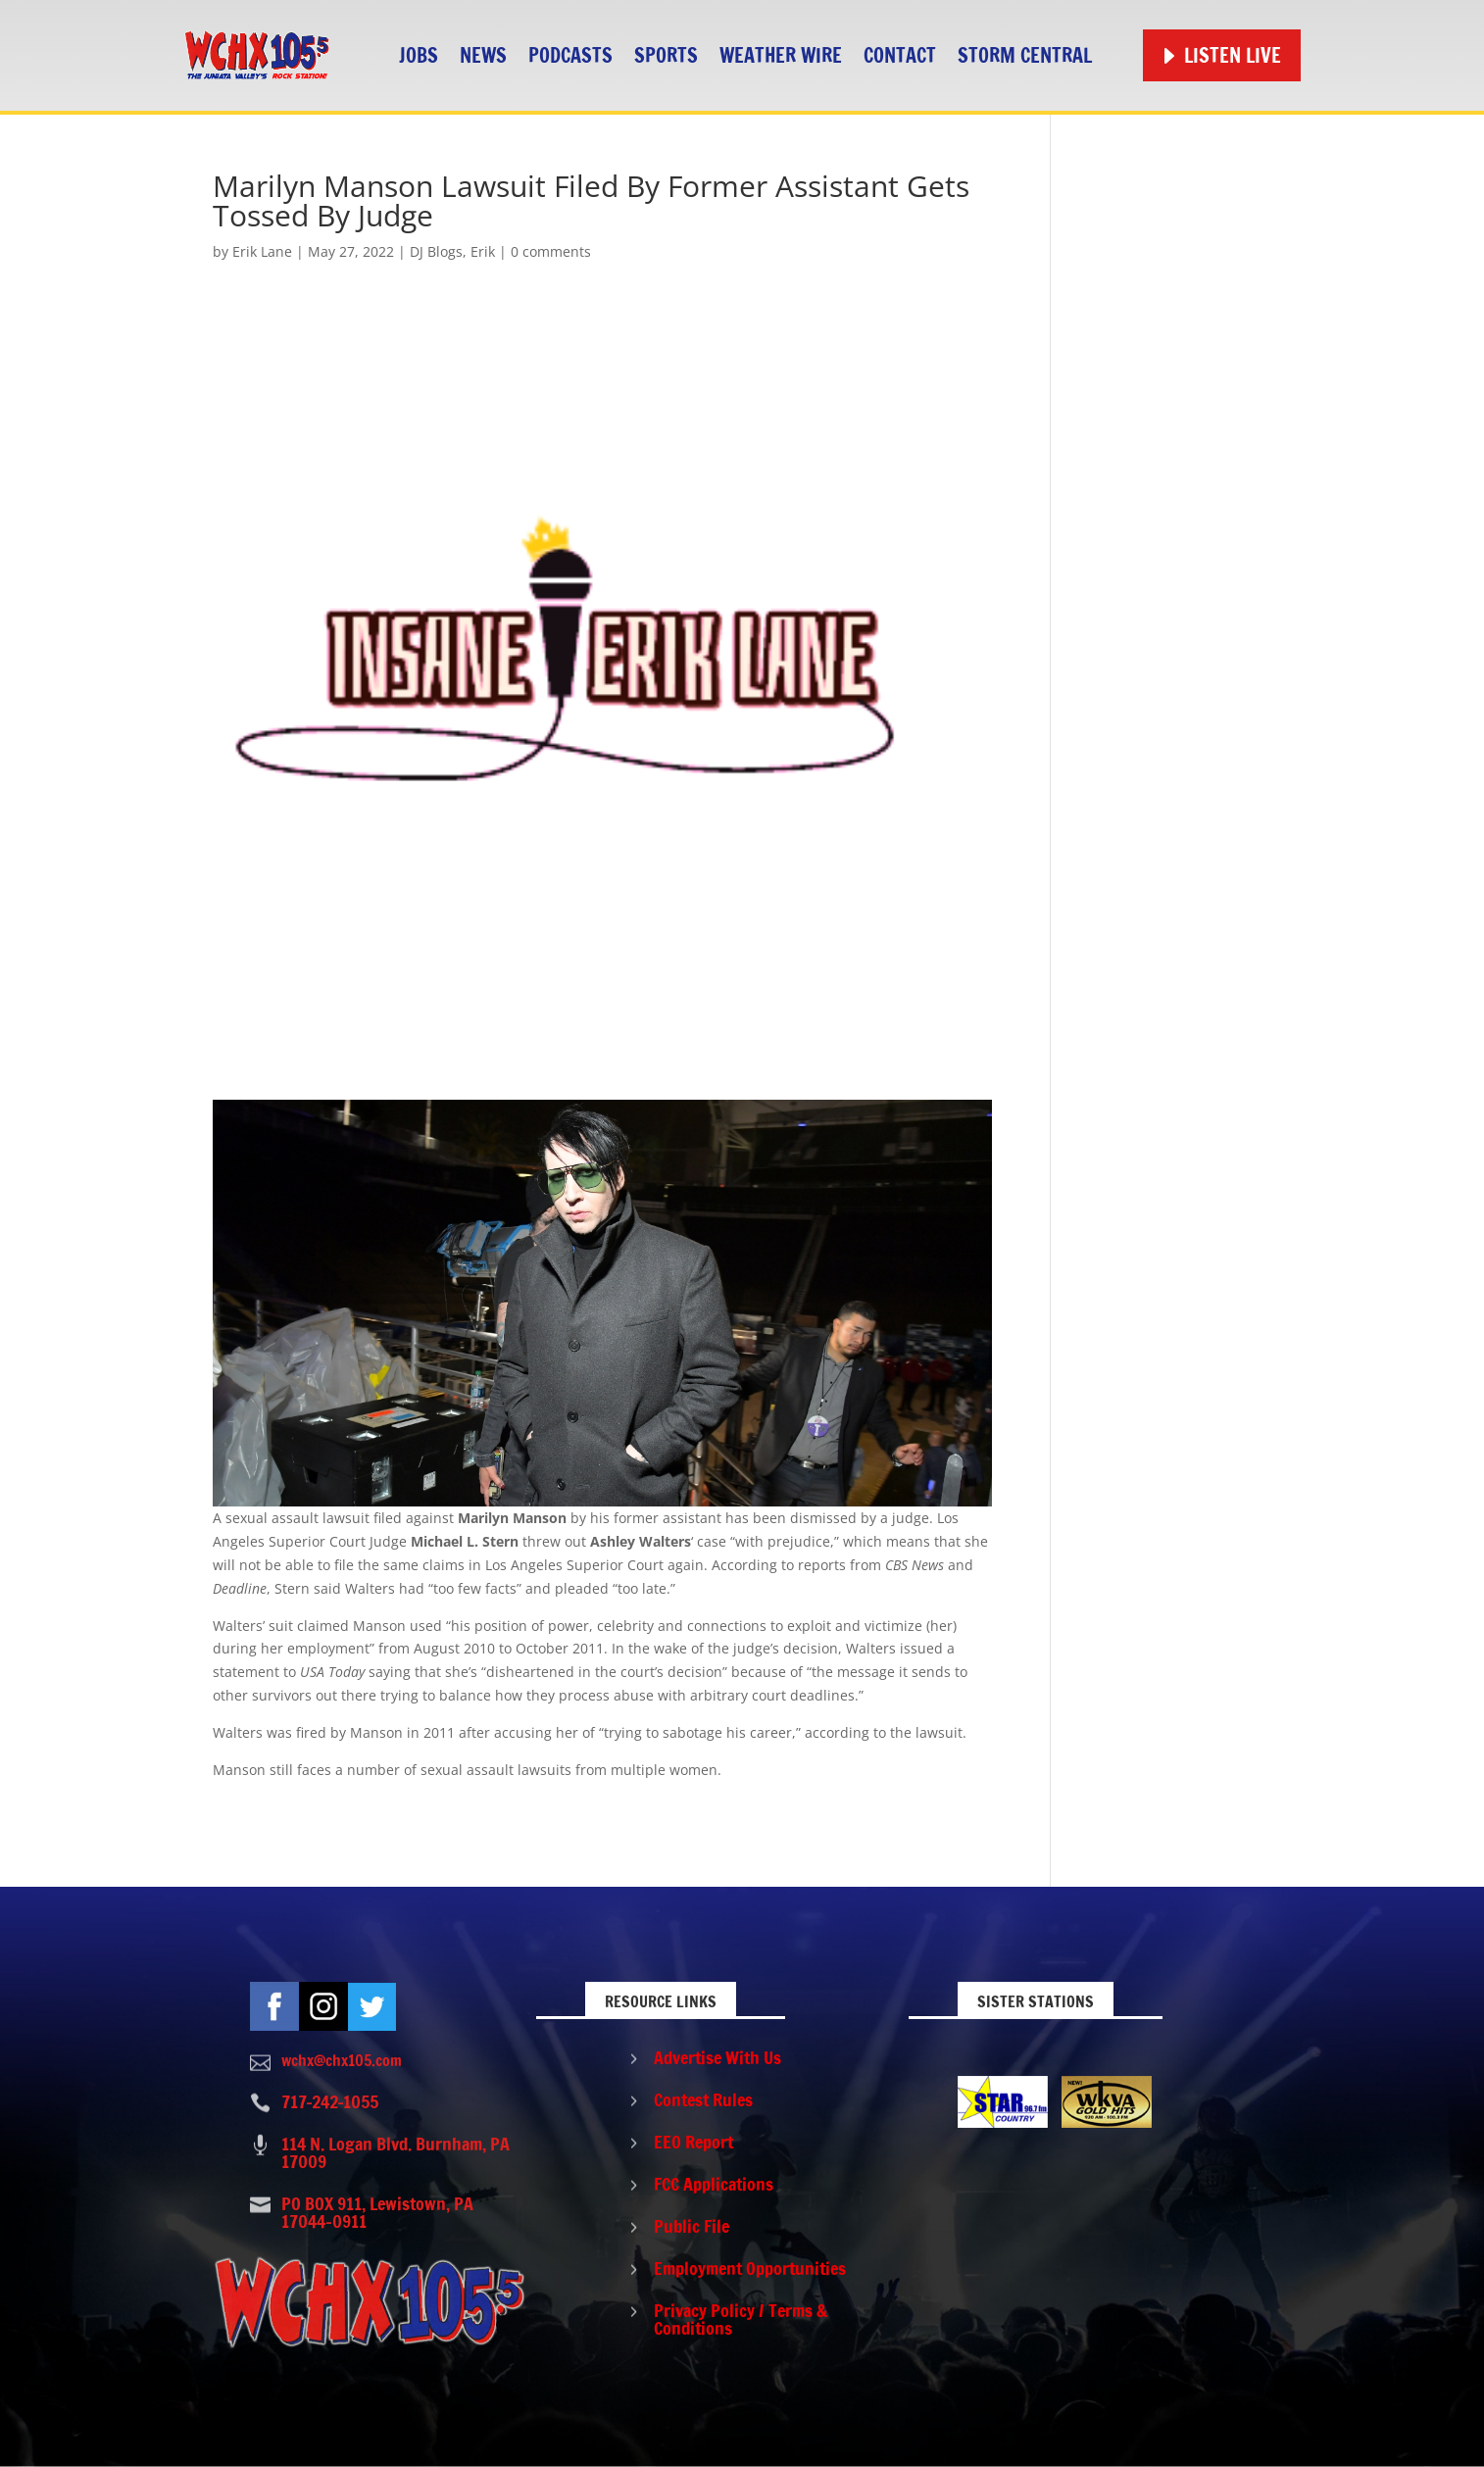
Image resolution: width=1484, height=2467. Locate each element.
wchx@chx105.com (341, 2060)
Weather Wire (780, 55)
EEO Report (693, 2141)
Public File (691, 2226)
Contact (900, 55)
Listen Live (1232, 55)
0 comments (551, 251)
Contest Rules (703, 2099)
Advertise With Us (717, 2057)
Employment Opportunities (750, 2268)
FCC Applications (713, 2183)
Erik (482, 251)
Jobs (418, 55)
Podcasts (570, 55)
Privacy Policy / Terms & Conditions (740, 2319)
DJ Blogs (436, 251)
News (483, 55)
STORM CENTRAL (1025, 55)
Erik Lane (262, 251)
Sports (666, 55)
